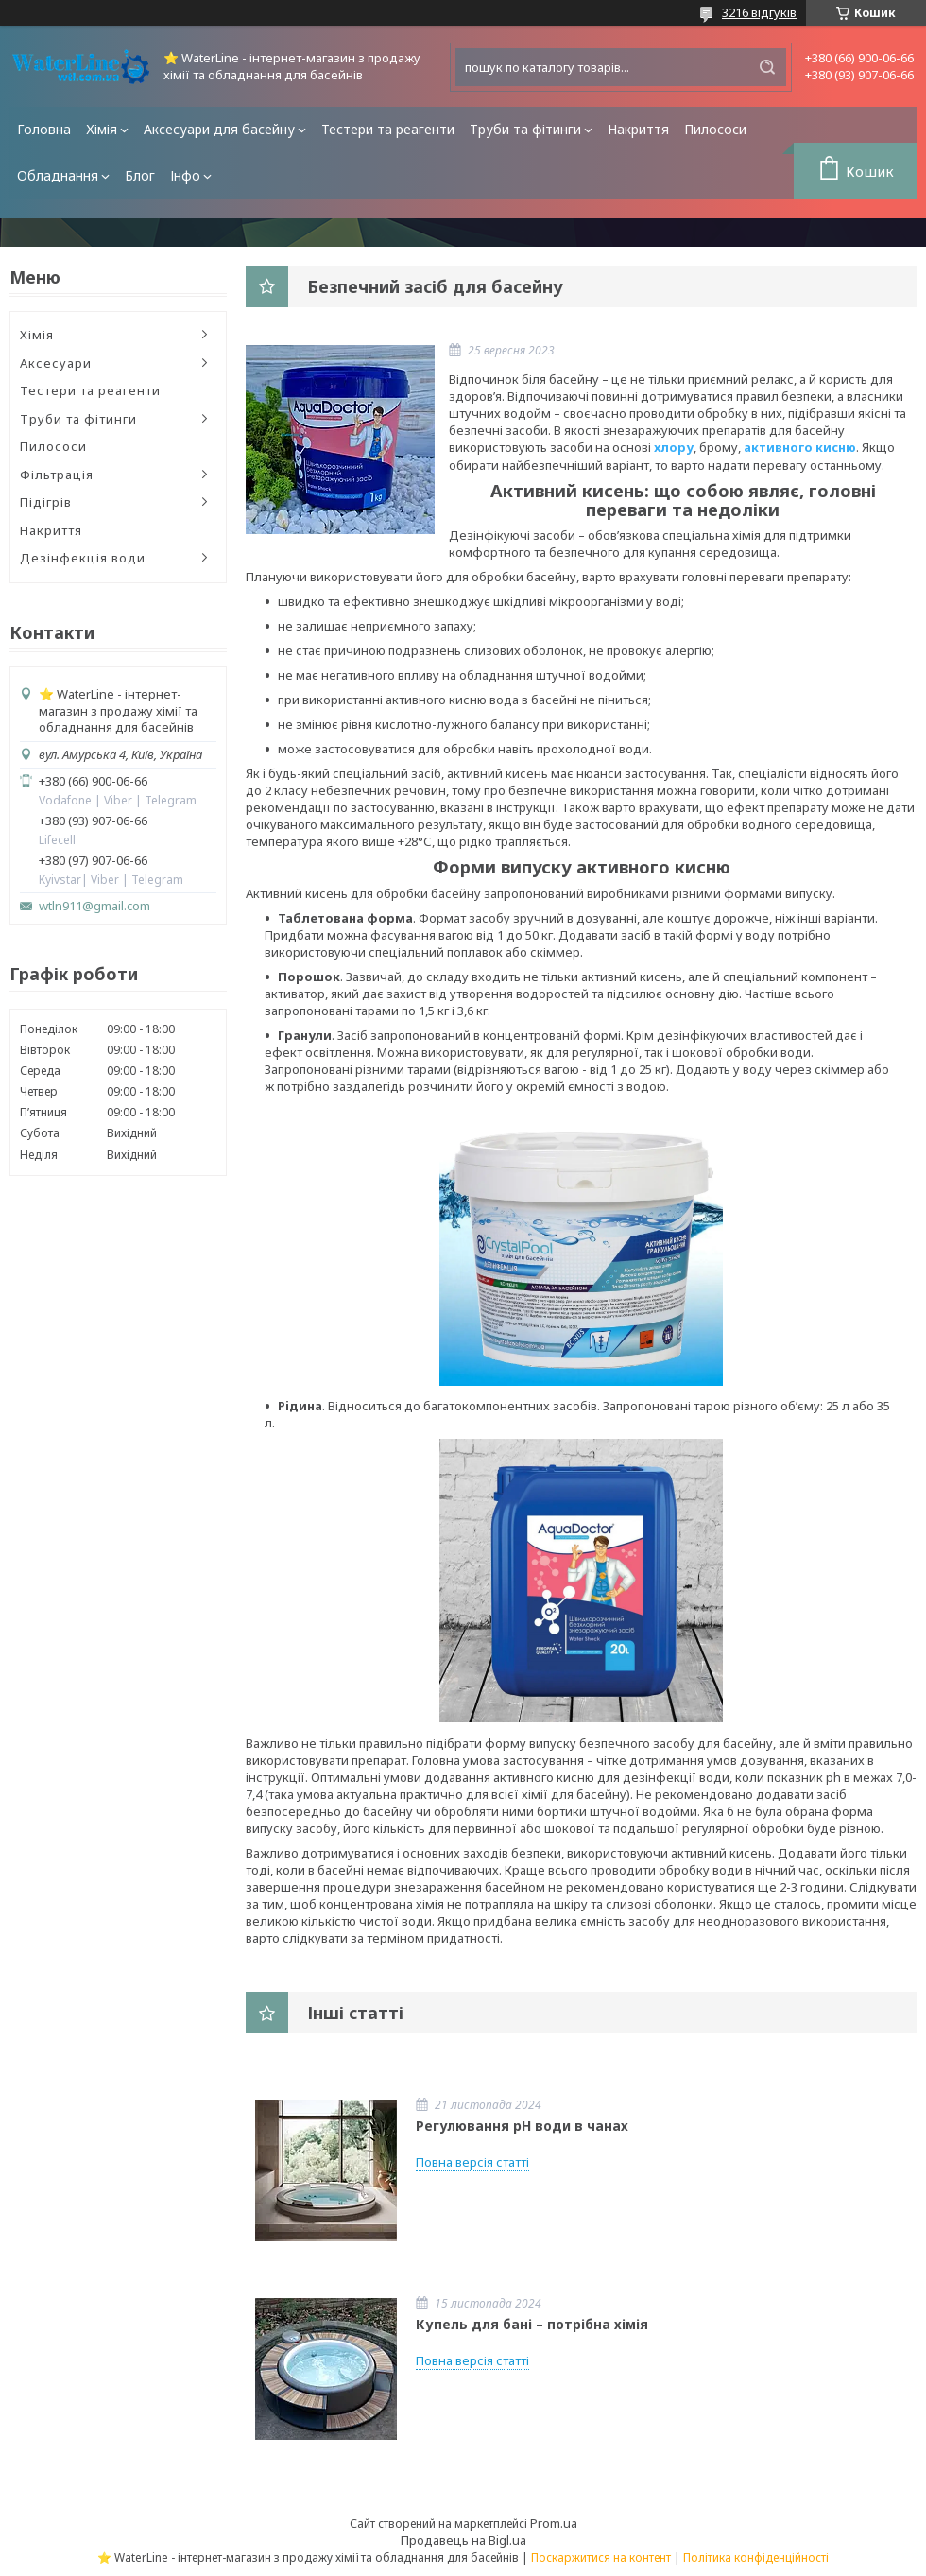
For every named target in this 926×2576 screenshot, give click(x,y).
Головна (44, 129)
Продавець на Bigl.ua (463, 2540)
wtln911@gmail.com (94, 906)
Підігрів (46, 501)
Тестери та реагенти (387, 129)
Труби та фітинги (525, 129)
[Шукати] (767, 67)
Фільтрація (57, 474)
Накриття (638, 129)
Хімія (101, 129)
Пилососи (715, 129)
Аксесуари (56, 363)
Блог (140, 175)
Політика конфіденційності (756, 2558)
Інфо (185, 175)
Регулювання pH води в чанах (522, 2126)
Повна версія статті (472, 2161)
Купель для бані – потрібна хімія (532, 2324)
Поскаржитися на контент (601, 2558)
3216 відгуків (759, 12)
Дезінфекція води (83, 557)
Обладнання (57, 175)
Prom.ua (553, 2523)
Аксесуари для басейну (219, 129)
